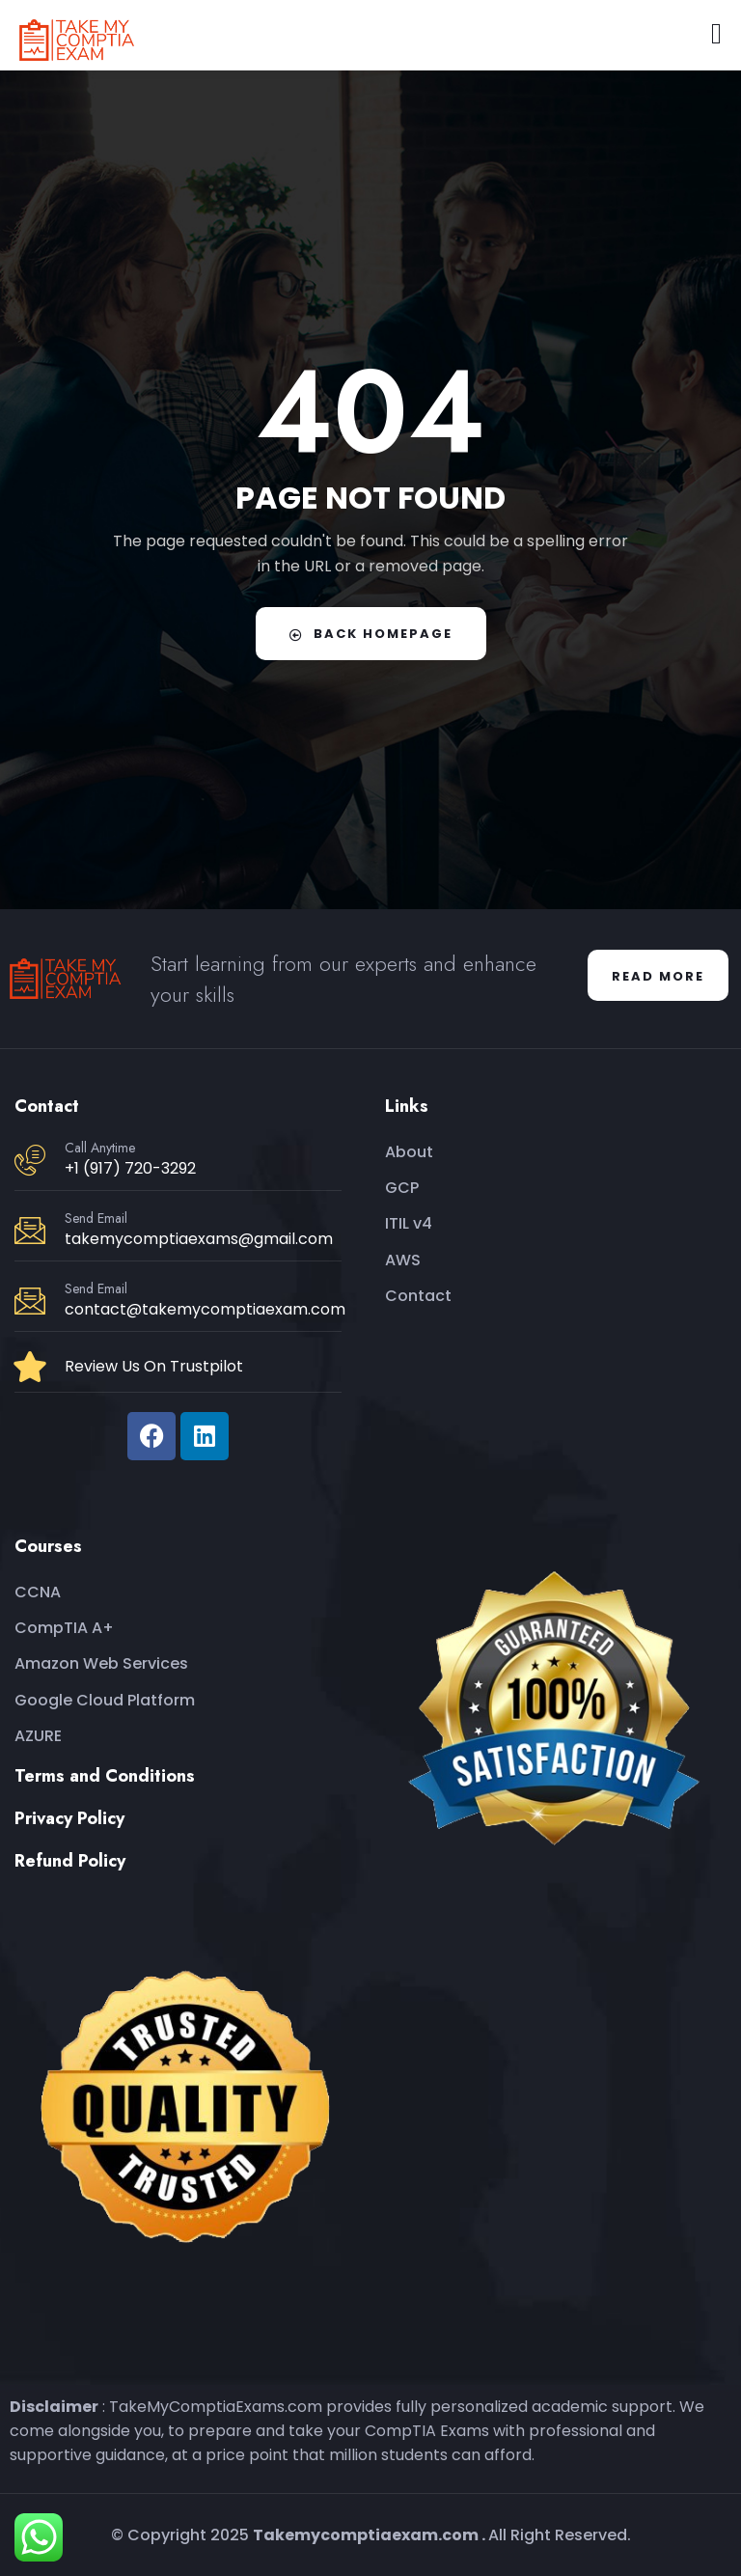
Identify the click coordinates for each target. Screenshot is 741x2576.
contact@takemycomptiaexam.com (205, 1309)
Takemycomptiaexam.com (366, 2535)
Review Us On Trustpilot (154, 1366)
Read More (658, 976)
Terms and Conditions (104, 1775)
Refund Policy (69, 1860)
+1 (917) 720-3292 (130, 1168)
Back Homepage (371, 633)
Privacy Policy (69, 1818)
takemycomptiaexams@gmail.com (199, 1239)
